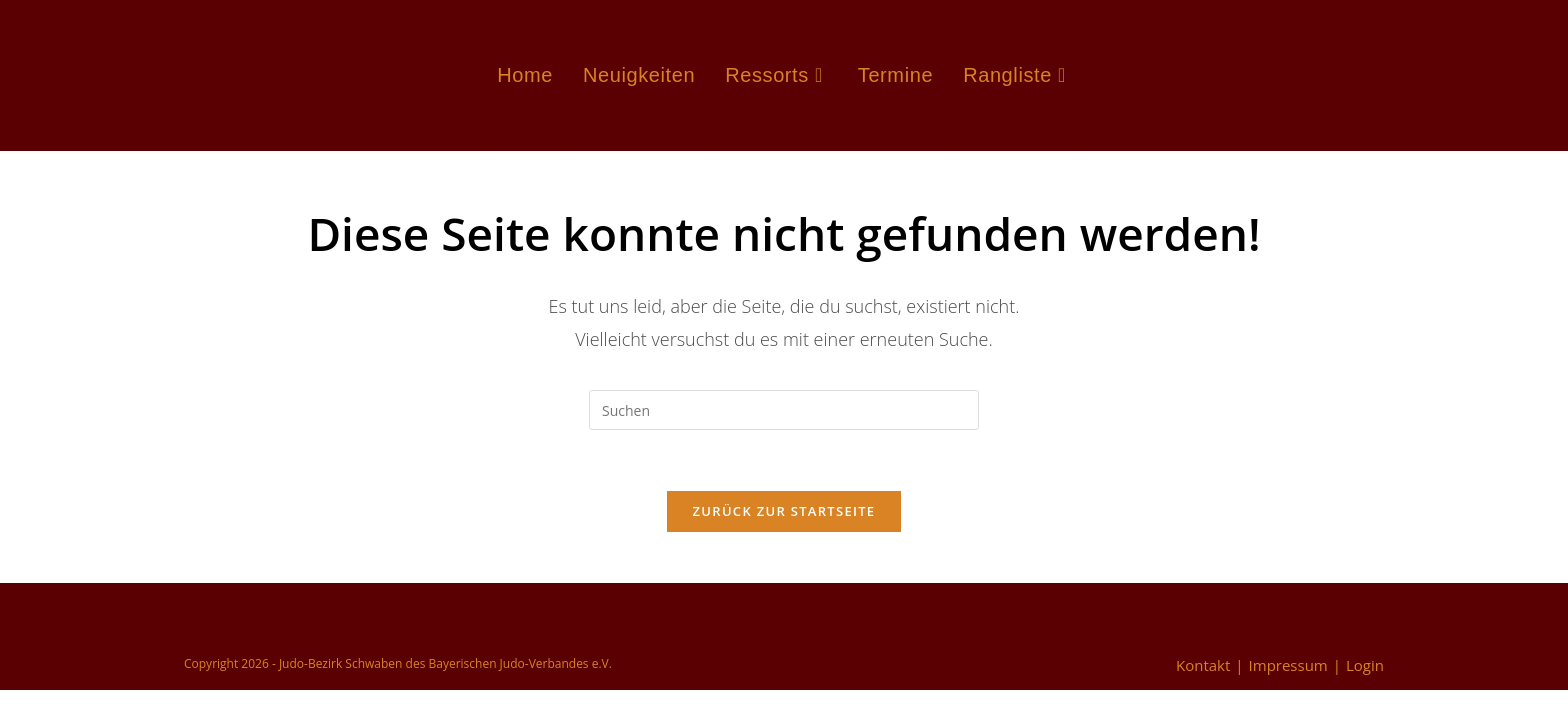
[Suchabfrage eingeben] (784, 410)
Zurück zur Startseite (784, 511)
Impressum (1288, 665)
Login (1365, 665)
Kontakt (1203, 665)
